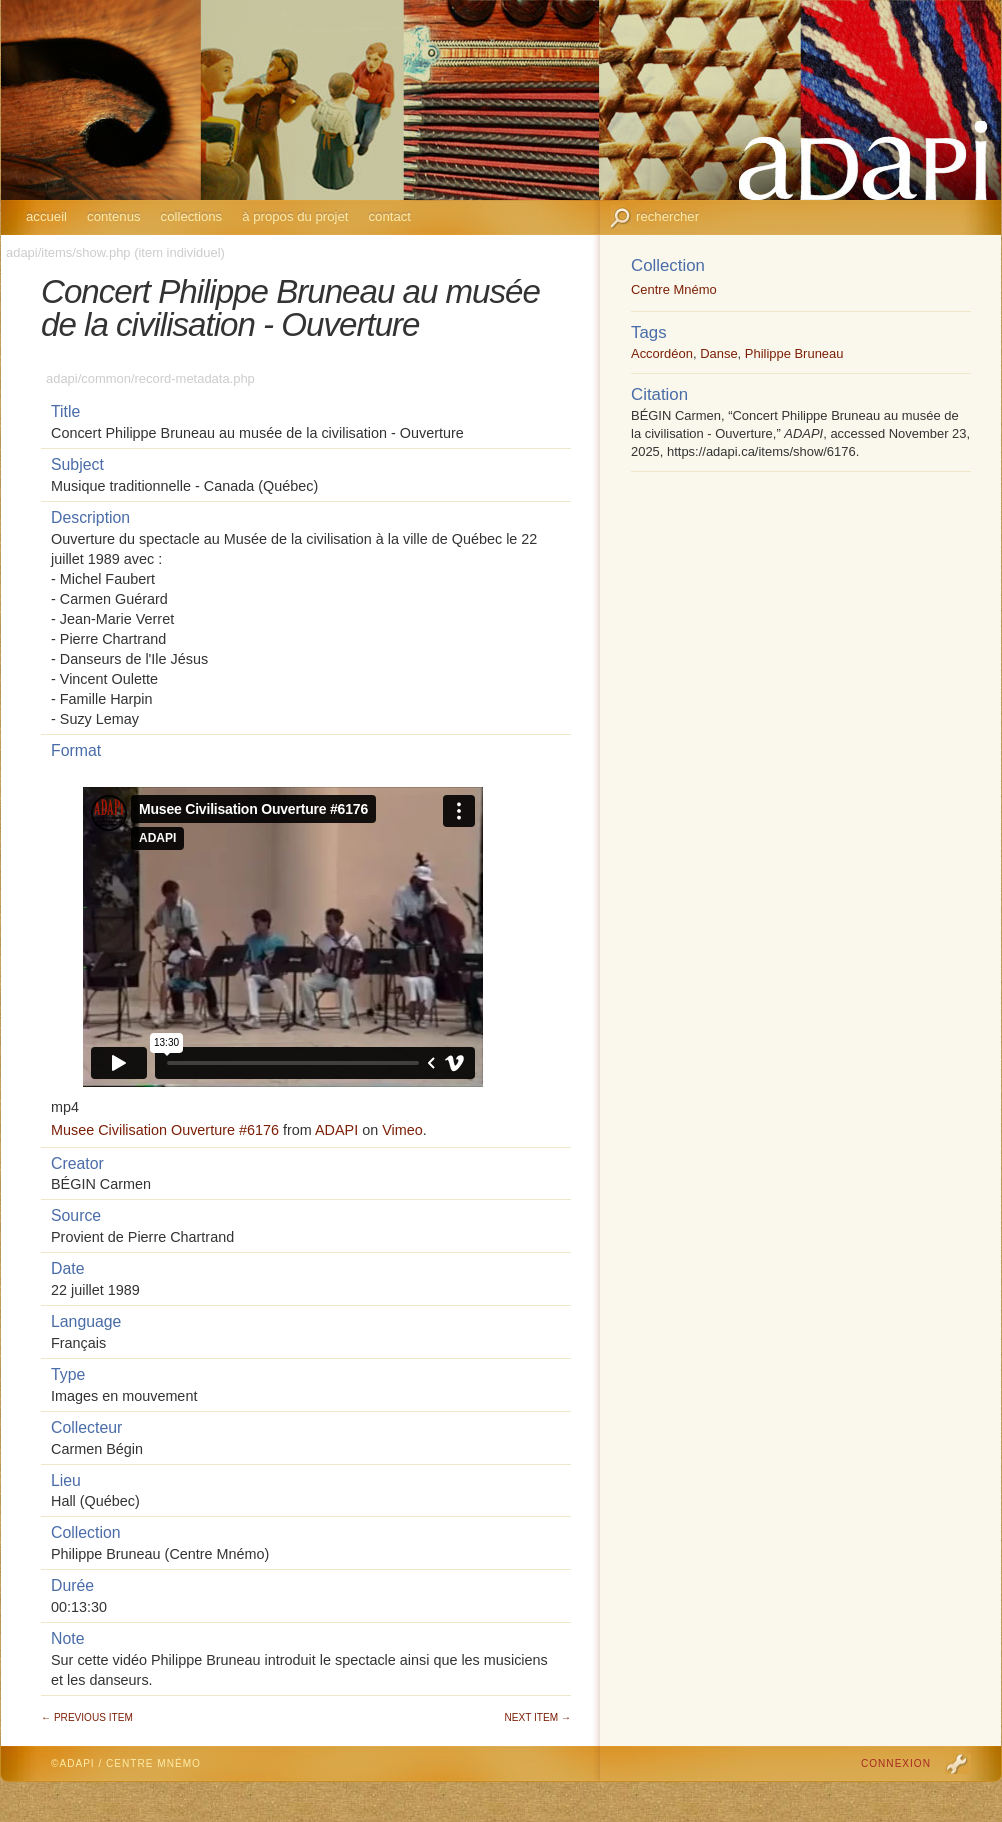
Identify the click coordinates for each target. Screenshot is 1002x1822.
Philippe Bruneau (794, 353)
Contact (389, 216)
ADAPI (336, 1130)
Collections (192, 216)
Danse (718, 353)
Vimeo (402, 1130)
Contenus (114, 216)
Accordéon (662, 353)
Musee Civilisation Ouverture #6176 (165, 1130)
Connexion (896, 1763)
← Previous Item (87, 1717)
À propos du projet (295, 216)
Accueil (46, 216)
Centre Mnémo (674, 289)
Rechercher (667, 216)
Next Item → (538, 1717)
